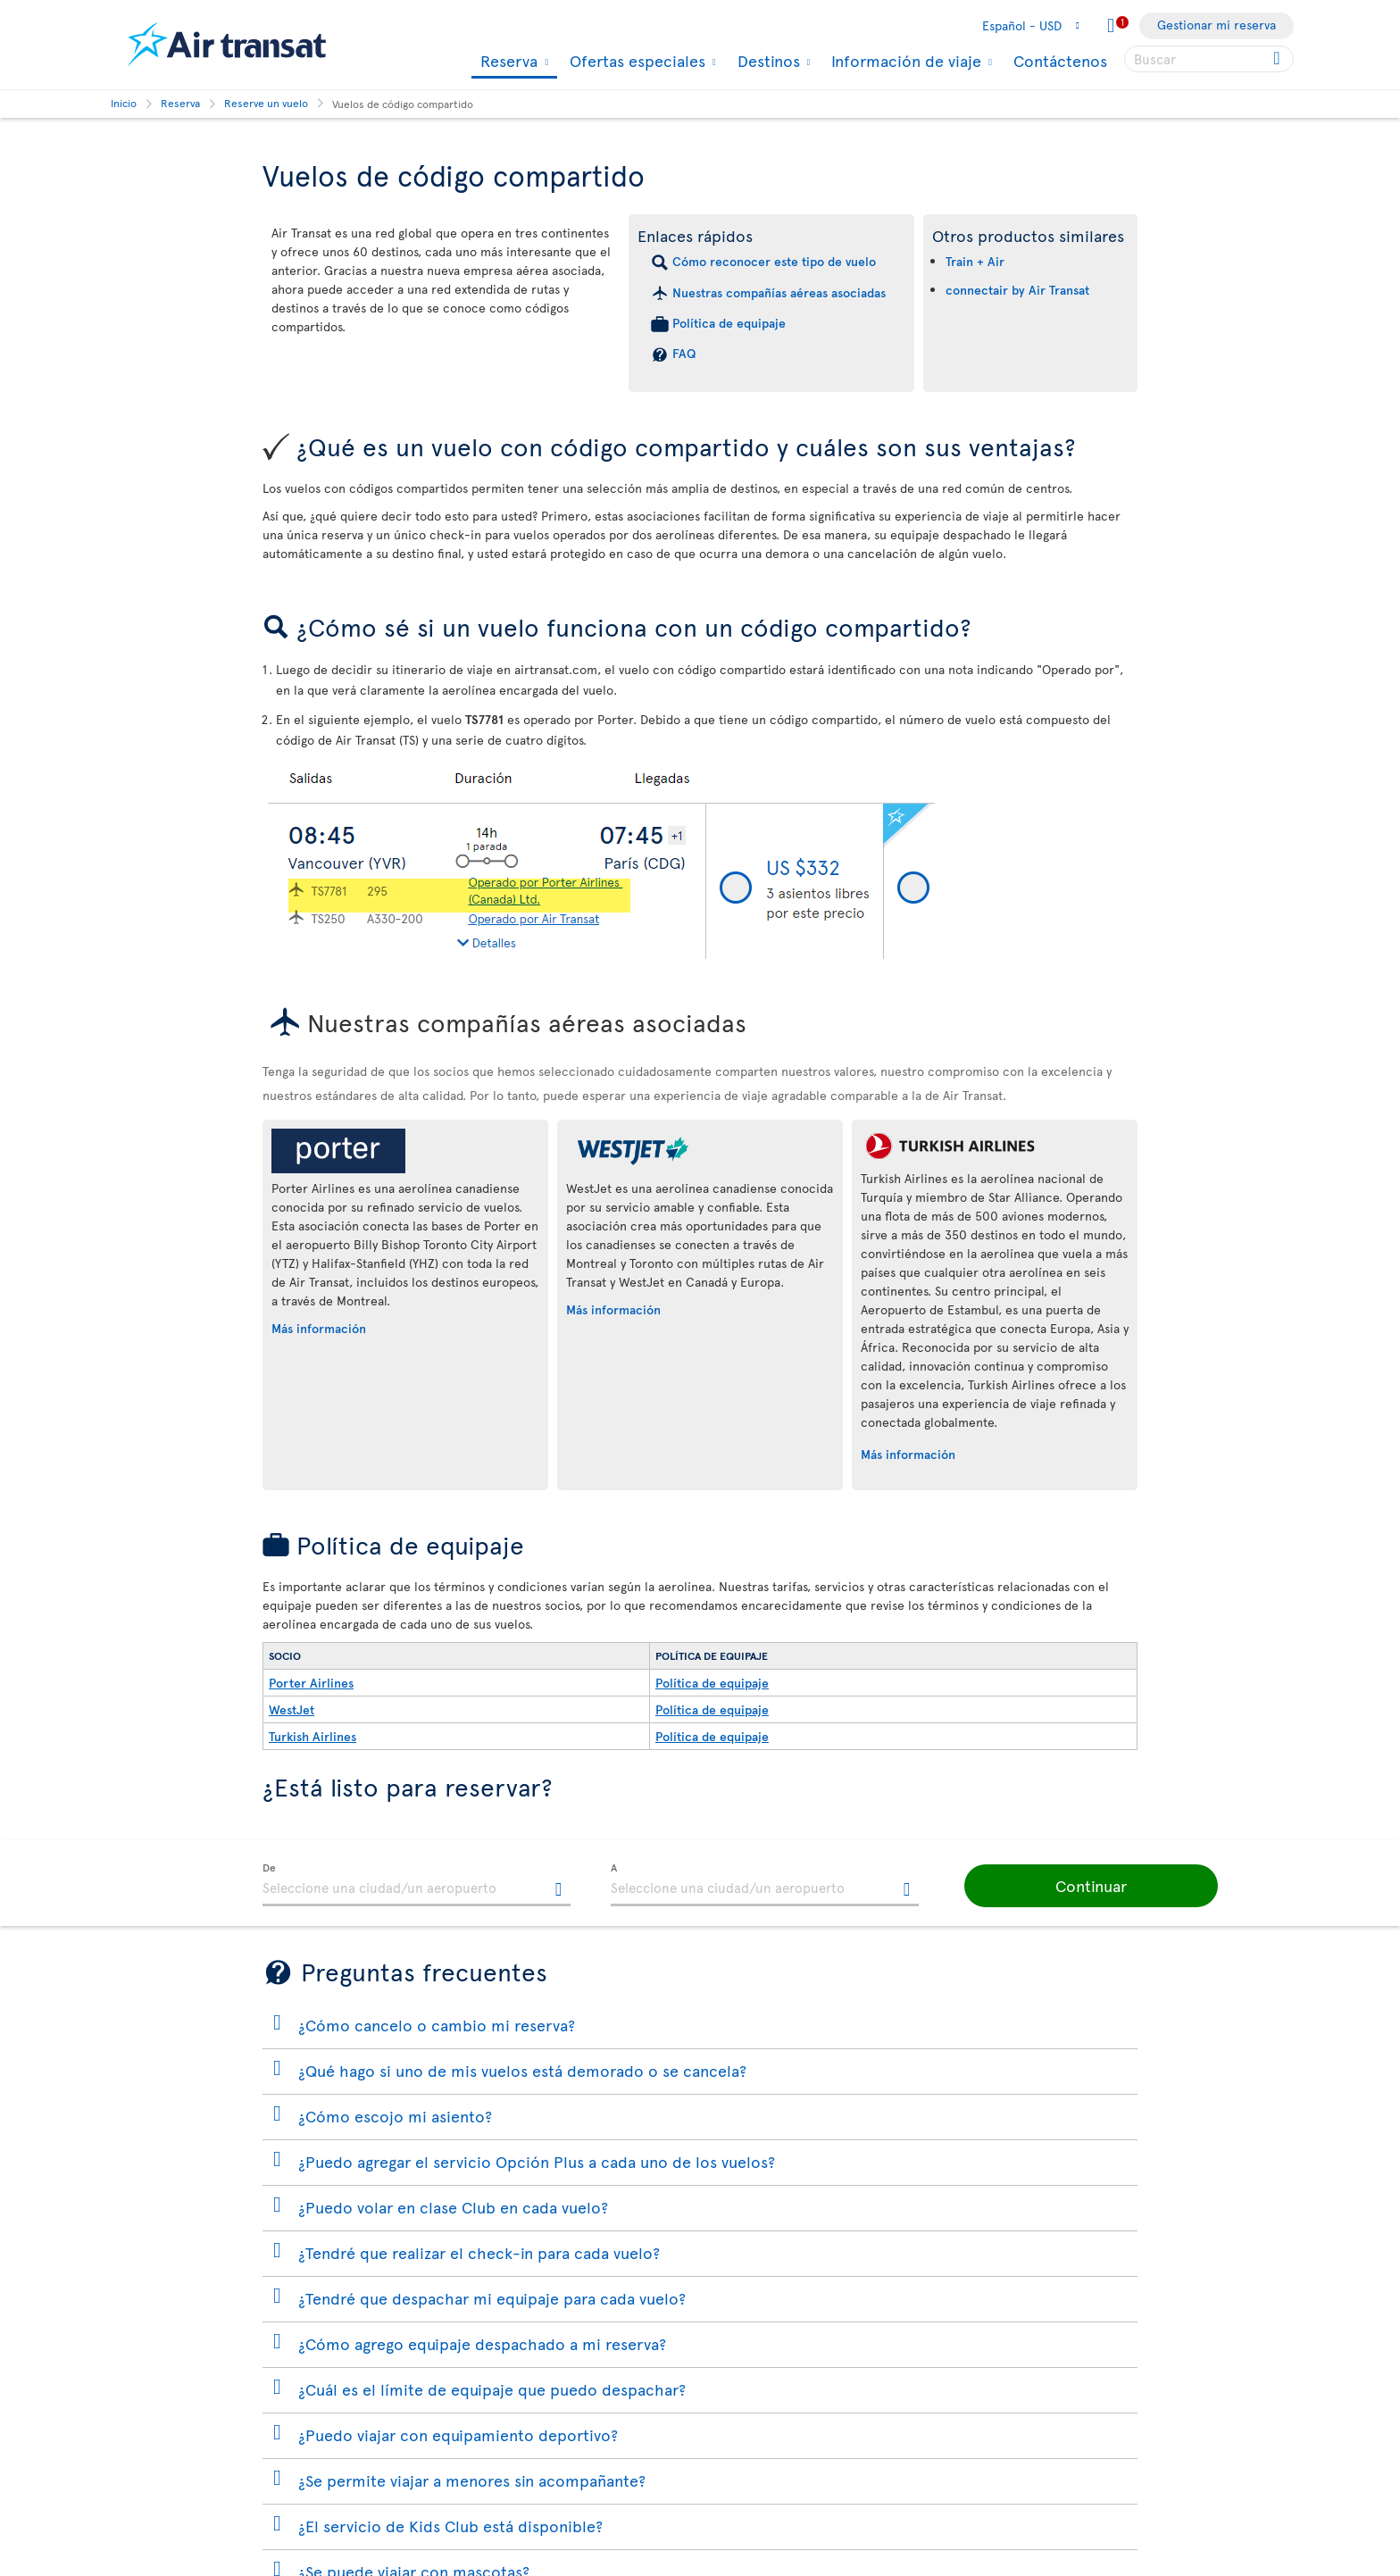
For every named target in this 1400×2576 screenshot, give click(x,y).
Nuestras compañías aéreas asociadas (779, 292)
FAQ (684, 353)
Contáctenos (1060, 60)
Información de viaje (904, 61)
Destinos (766, 61)
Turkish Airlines (312, 1736)
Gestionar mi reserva (1216, 24)
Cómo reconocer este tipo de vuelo (774, 261)
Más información (318, 1328)
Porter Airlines (311, 1682)
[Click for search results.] (1278, 59)
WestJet (291, 1709)
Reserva (506, 62)
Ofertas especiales (635, 61)
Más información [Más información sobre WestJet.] (613, 1309)
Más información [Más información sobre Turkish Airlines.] (908, 1454)
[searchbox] (1209, 59)
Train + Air (975, 261)
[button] (1084, 1885)
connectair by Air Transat (1017, 289)
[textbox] (416, 1884)
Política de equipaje (729, 322)
